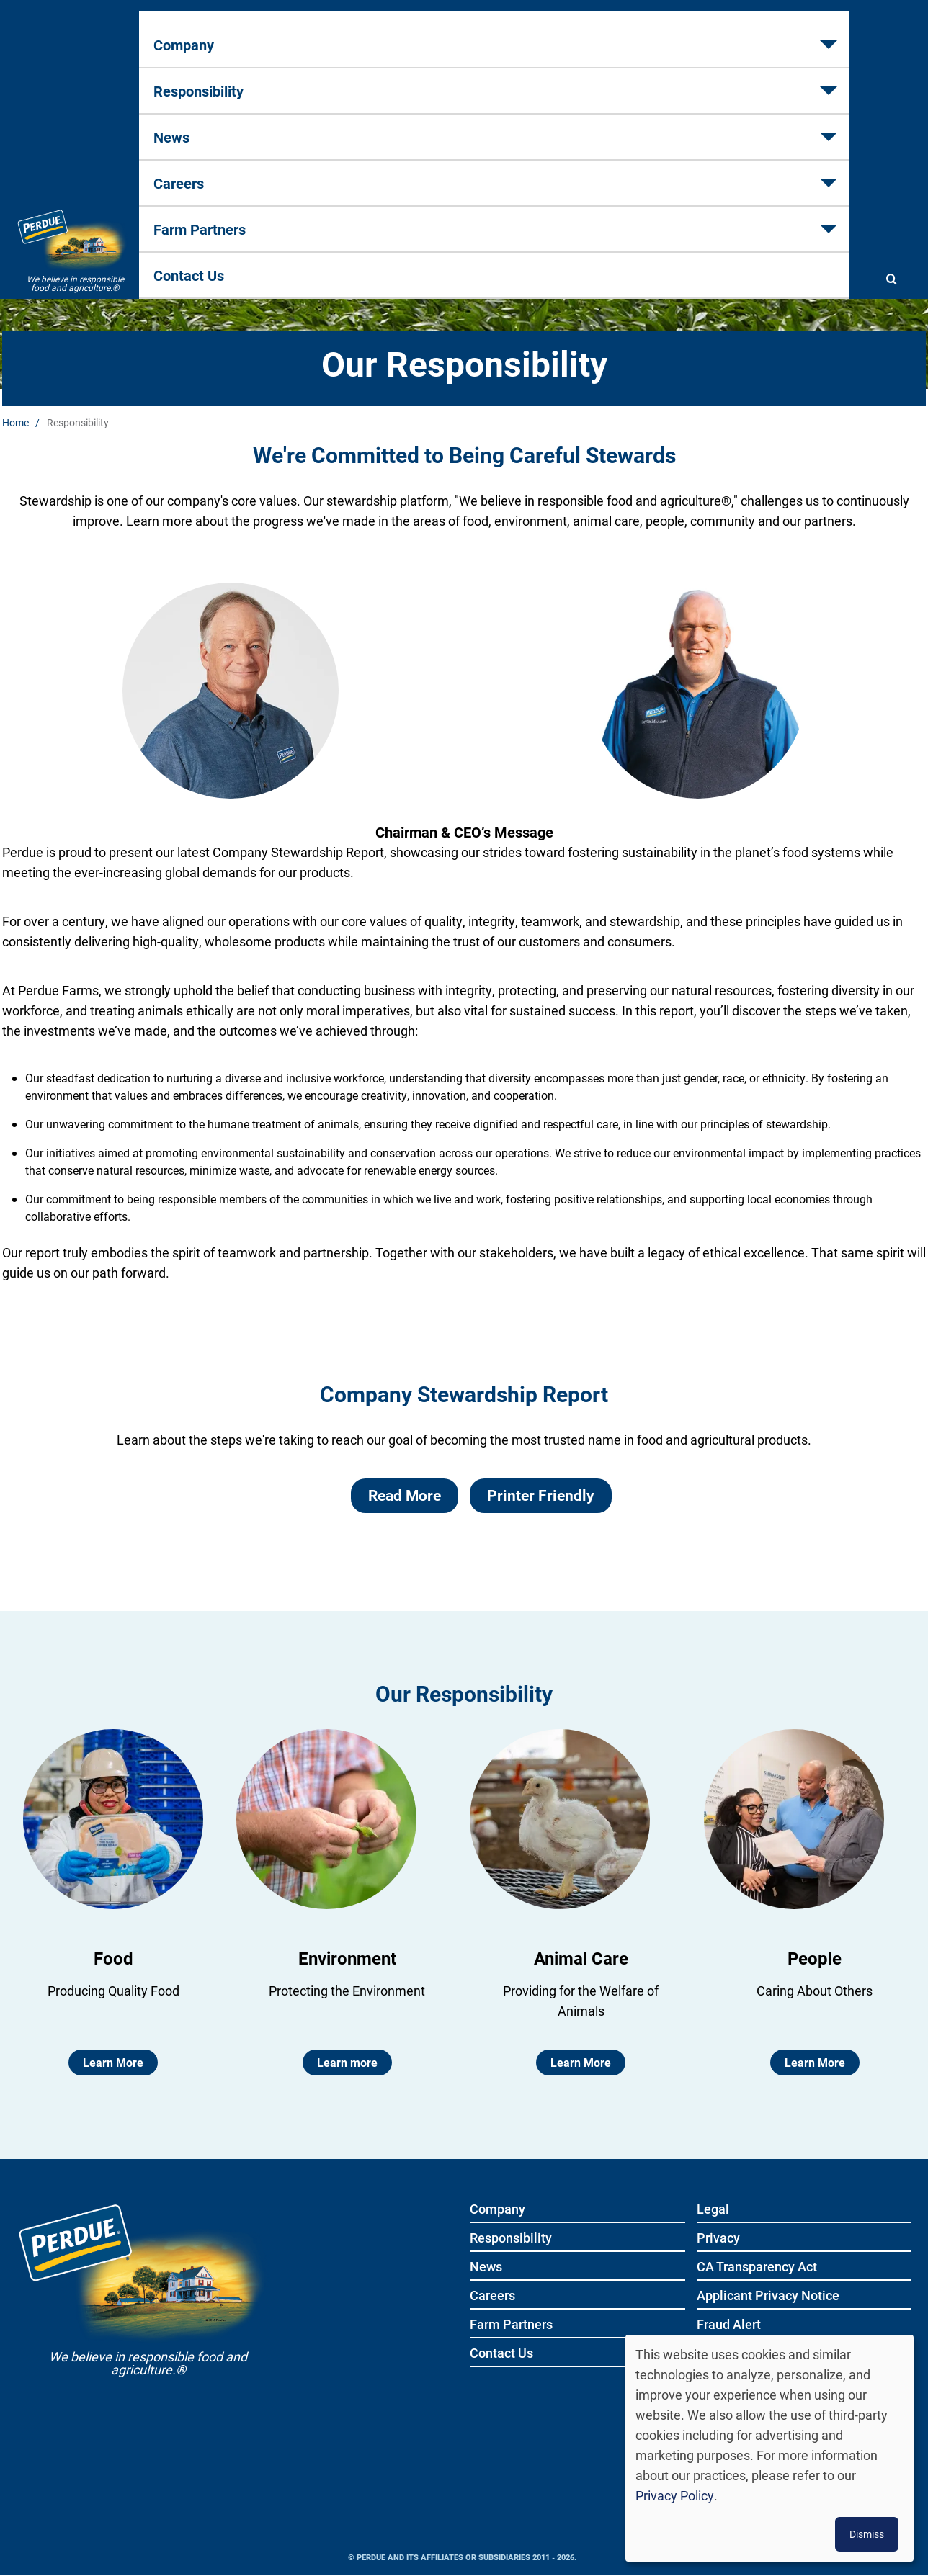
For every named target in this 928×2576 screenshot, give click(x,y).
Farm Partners (659, 80)
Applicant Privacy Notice (768, 2296)
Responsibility (322, 80)
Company (196, 80)
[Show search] (891, 80)
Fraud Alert (729, 2325)
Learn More (113, 2062)
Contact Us (788, 80)
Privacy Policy (674, 2495)
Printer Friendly (540, 1495)
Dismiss (866, 2534)
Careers (537, 80)
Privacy (718, 2238)
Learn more (347, 2062)
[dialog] (769, 2448)
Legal (713, 2209)
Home (15, 422)
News (438, 80)
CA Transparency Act (757, 2267)
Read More (404, 1495)
